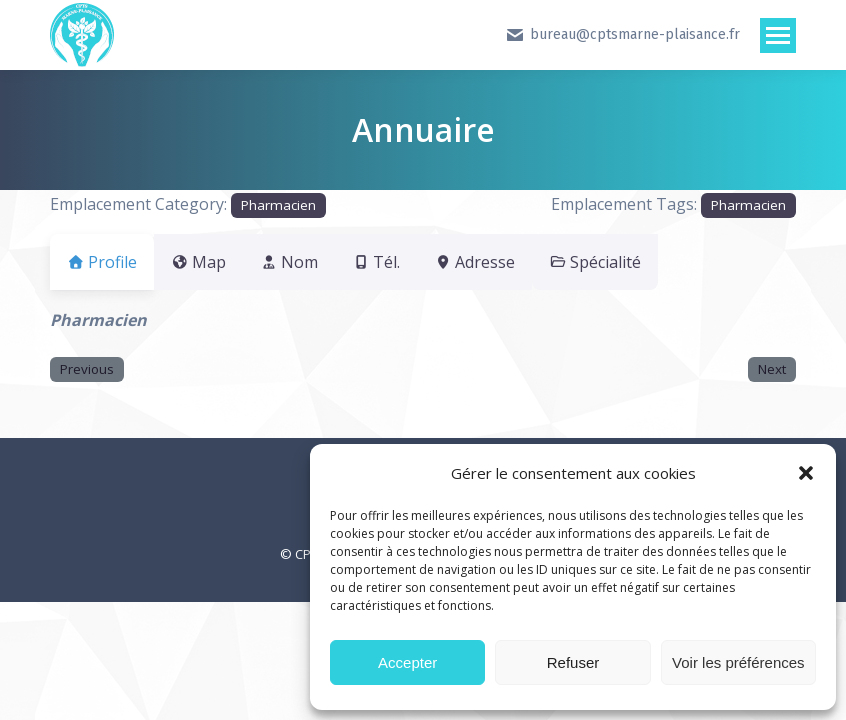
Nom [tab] (313, 262)
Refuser (573, 662)
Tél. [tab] (412, 262)
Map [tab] (210, 262)
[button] (806, 473)
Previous (87, 369)
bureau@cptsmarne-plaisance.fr (622, 34)
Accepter (407, 662)
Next (772, 369)
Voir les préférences (738, 662)
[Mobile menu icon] (778, 35)
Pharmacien (278, 205)
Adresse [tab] (522, 262)
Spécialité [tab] (655, 262)
